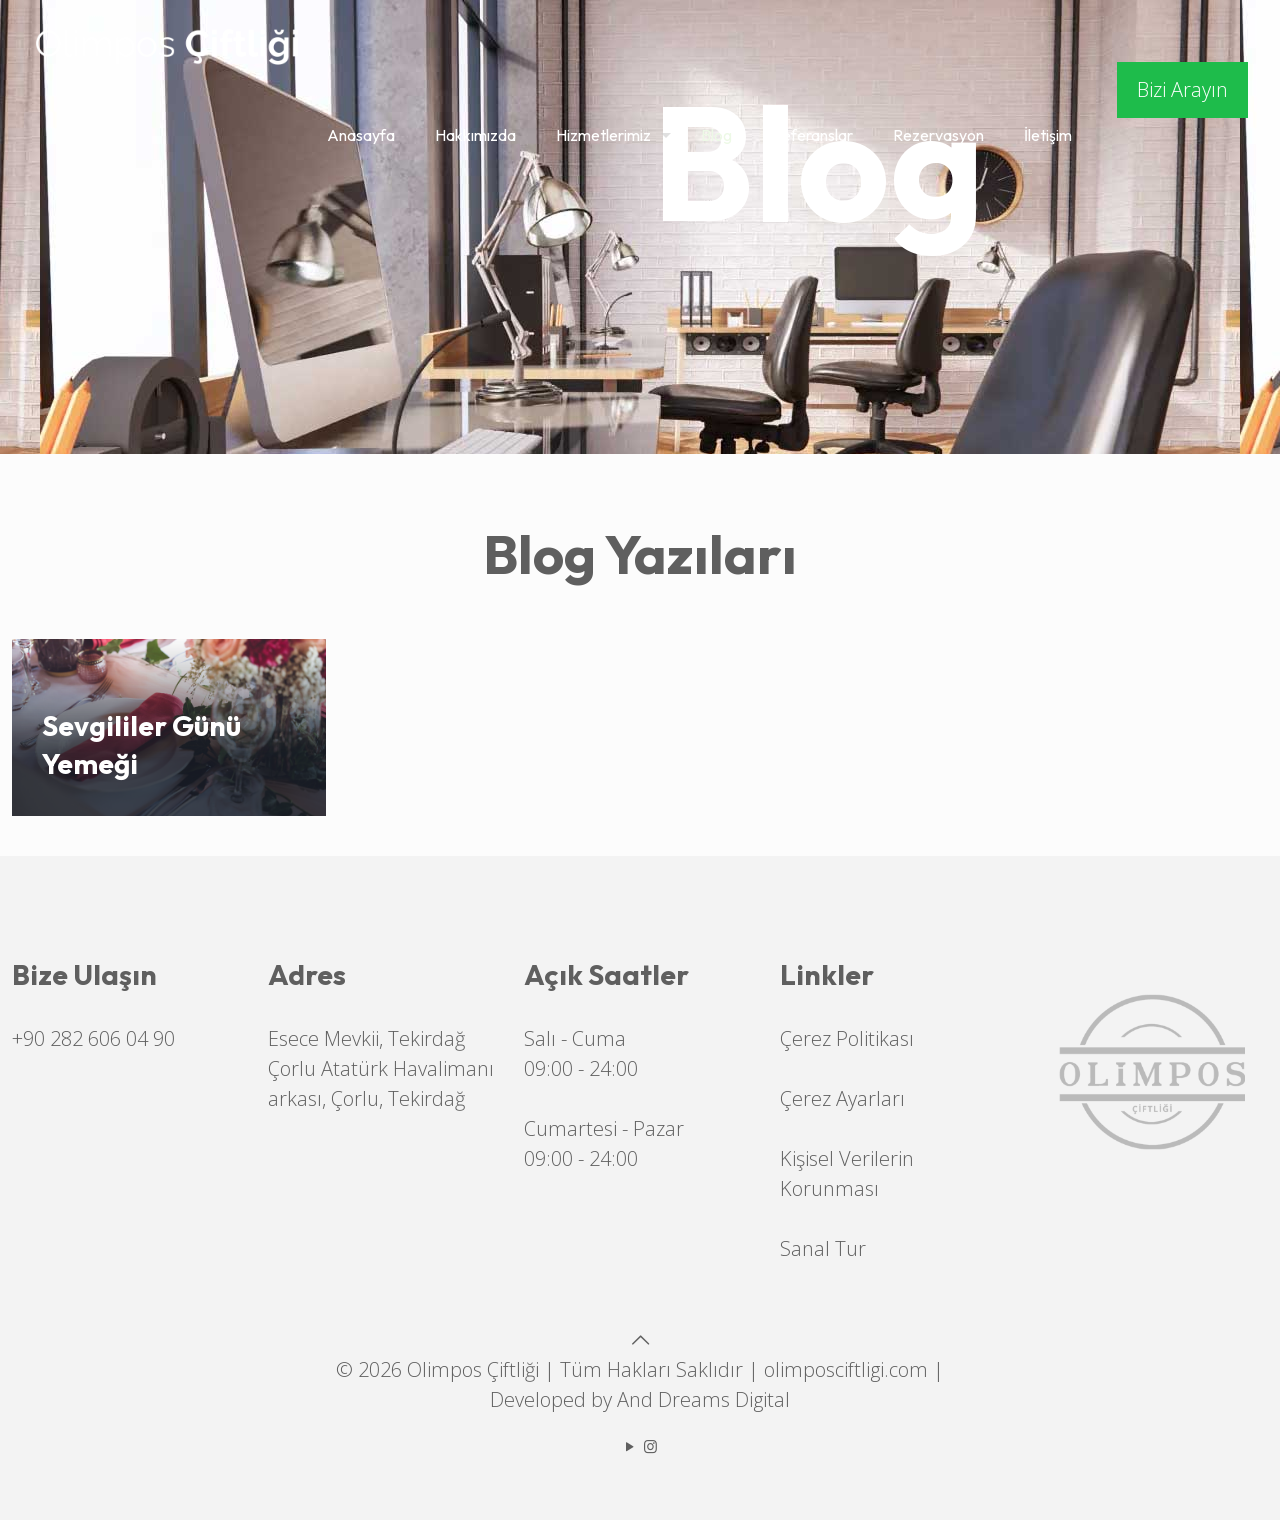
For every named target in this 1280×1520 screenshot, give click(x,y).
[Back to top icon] (640, 1339)
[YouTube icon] (629, 1446)
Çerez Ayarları (842, 1098)
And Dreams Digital (703, 1399)
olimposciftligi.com (846, 1369)
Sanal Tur (823, 1248)
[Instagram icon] (650, 1446)
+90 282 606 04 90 (93, 1038)
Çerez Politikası (847, 1038)
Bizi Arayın (1182, 89)
